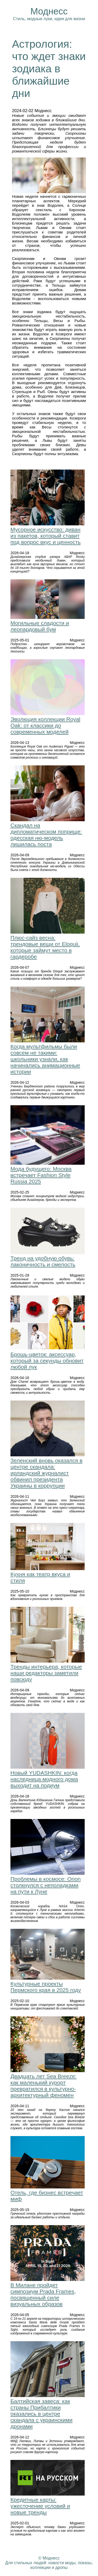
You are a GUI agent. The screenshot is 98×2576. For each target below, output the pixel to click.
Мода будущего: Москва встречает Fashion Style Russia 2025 (41, 1175)
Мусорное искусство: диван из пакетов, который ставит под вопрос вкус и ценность (45, 535)
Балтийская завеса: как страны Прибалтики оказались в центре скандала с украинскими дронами (41, 2413)
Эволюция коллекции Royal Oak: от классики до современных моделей (45, 725)
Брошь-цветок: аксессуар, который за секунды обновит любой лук (47, 1360)
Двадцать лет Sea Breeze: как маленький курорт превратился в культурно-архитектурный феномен (43, 2085)
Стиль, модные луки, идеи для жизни (49, 19)
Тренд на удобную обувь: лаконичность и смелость (42, 1261)
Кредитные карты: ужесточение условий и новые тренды (40, 2506)
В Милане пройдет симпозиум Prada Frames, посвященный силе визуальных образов (43, 2294)
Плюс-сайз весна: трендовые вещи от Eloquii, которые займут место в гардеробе (45, 947)
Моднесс (48, 11)
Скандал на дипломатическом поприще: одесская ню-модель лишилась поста (46, 834)
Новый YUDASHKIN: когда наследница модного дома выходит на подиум (44, 1779)
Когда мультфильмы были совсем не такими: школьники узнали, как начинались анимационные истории (45, 1059)
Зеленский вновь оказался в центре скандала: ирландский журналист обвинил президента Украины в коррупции (46, 1473)
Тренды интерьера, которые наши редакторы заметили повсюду (46, 1673)
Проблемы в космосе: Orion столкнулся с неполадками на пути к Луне (45, 1885)
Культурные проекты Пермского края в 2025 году (45, 1987)
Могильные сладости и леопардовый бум (39, 626)
